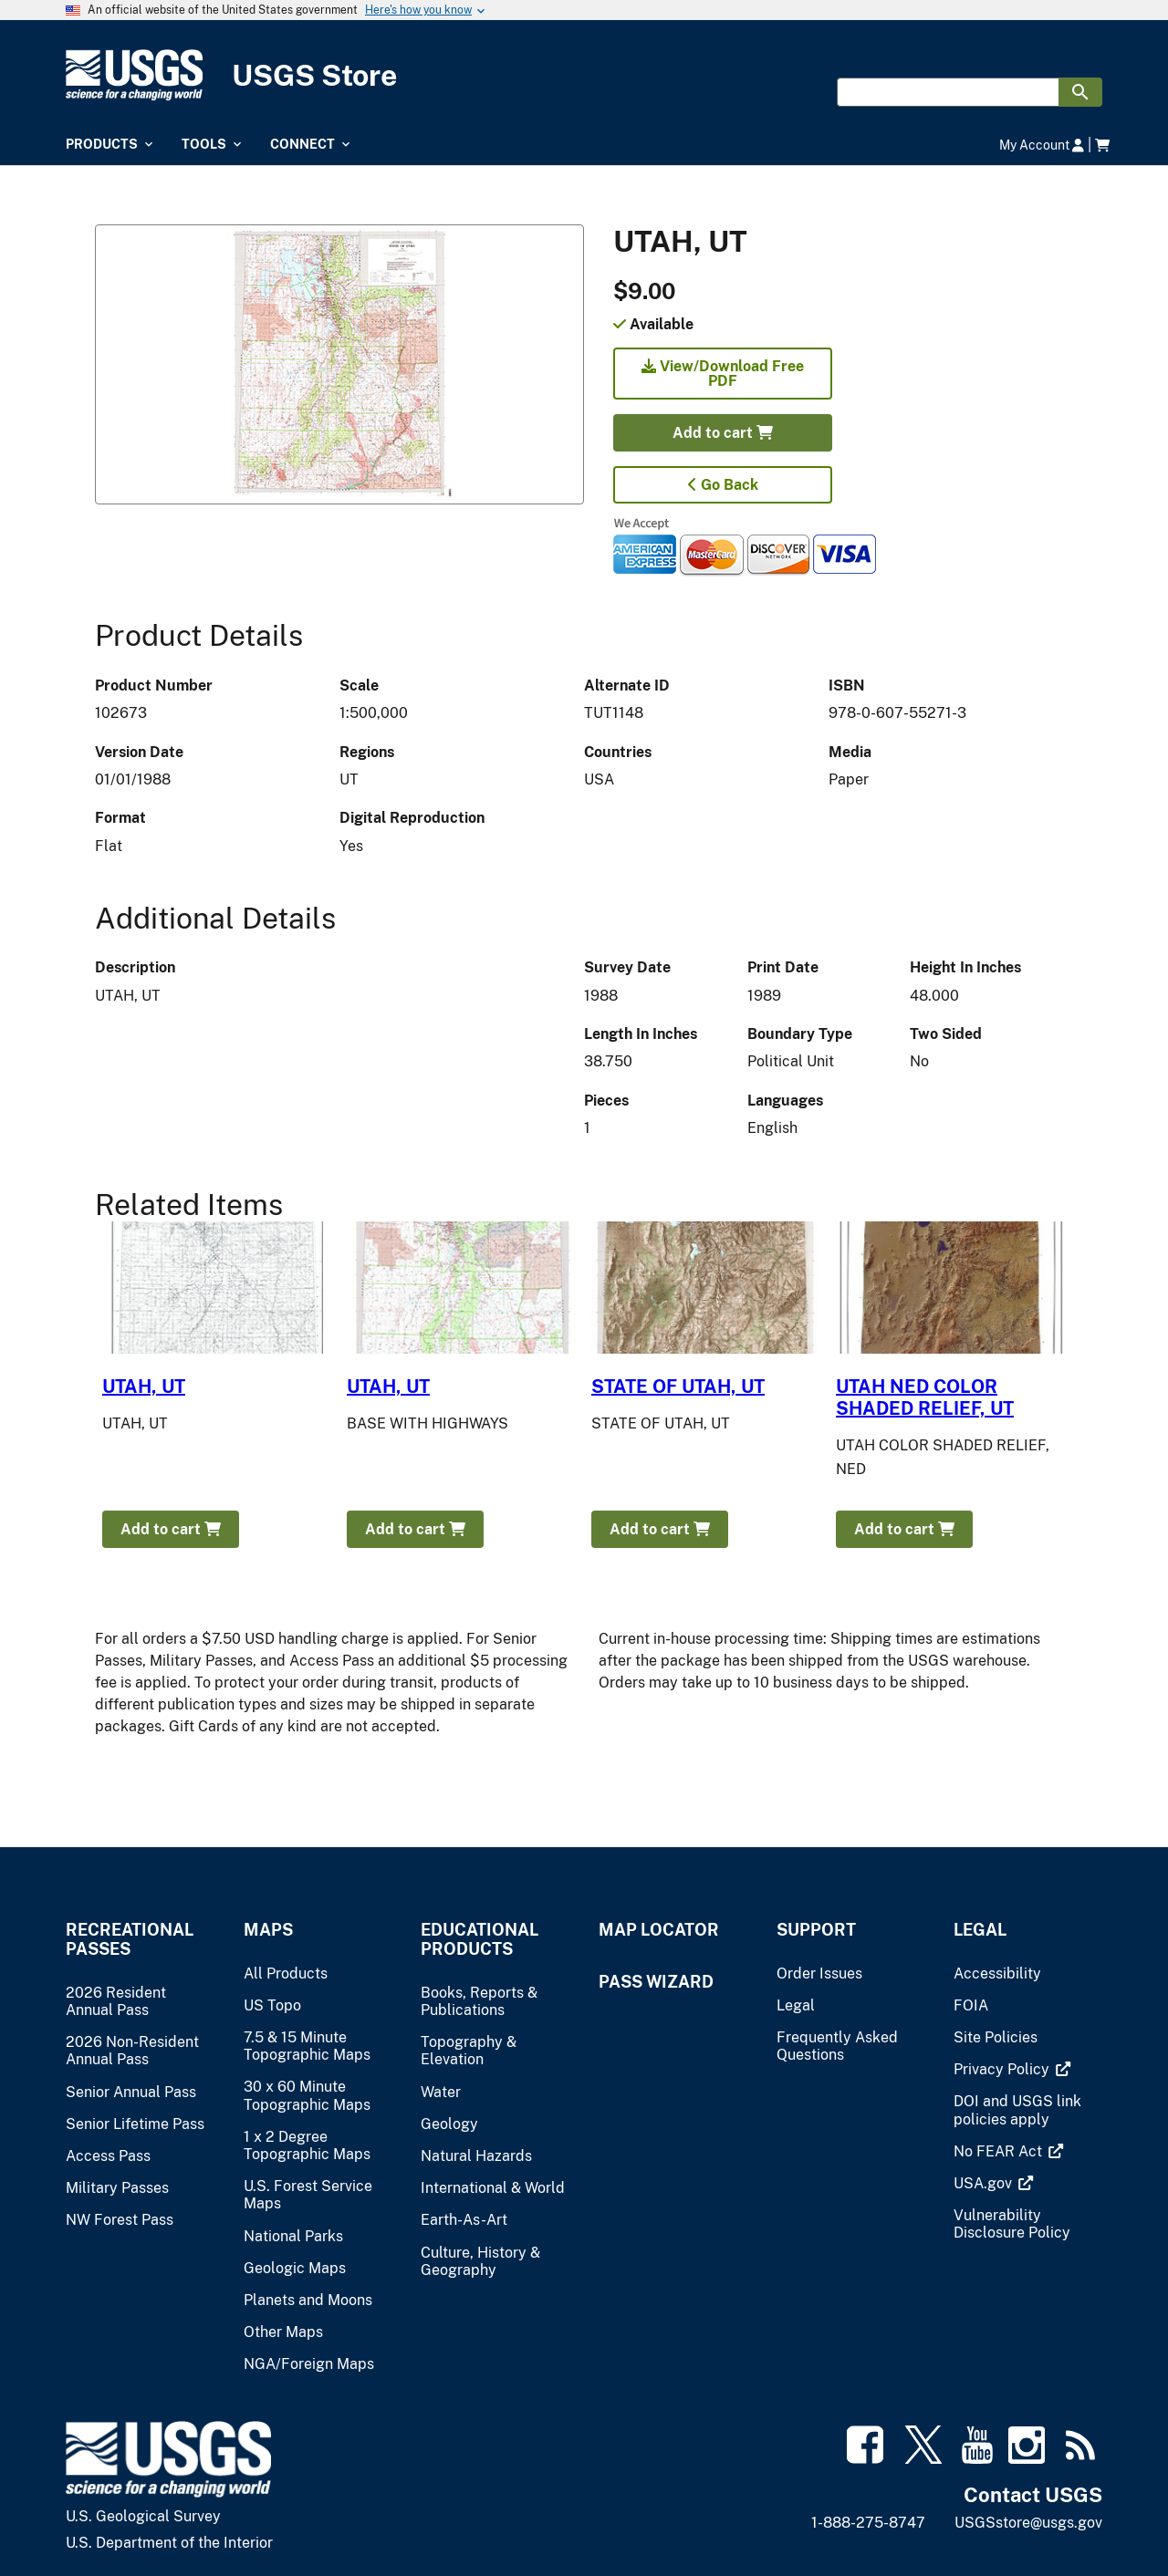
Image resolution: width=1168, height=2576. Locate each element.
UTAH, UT (143, 1386)
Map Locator (659, 1929)
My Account (1041, 144)
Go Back (723, 484)
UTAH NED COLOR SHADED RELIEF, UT (925, 1397)
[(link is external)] (1003, 2069)
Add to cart (723, 432)
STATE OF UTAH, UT (678, 1386)
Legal (980, 1929)
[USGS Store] (584, 75)
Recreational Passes (129, 1939)
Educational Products (479, 1939)
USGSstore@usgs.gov (1028, 2522)
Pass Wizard (656, 1981)
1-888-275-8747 (868, 2522)
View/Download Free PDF (722, 374)
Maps (268, 1929)
